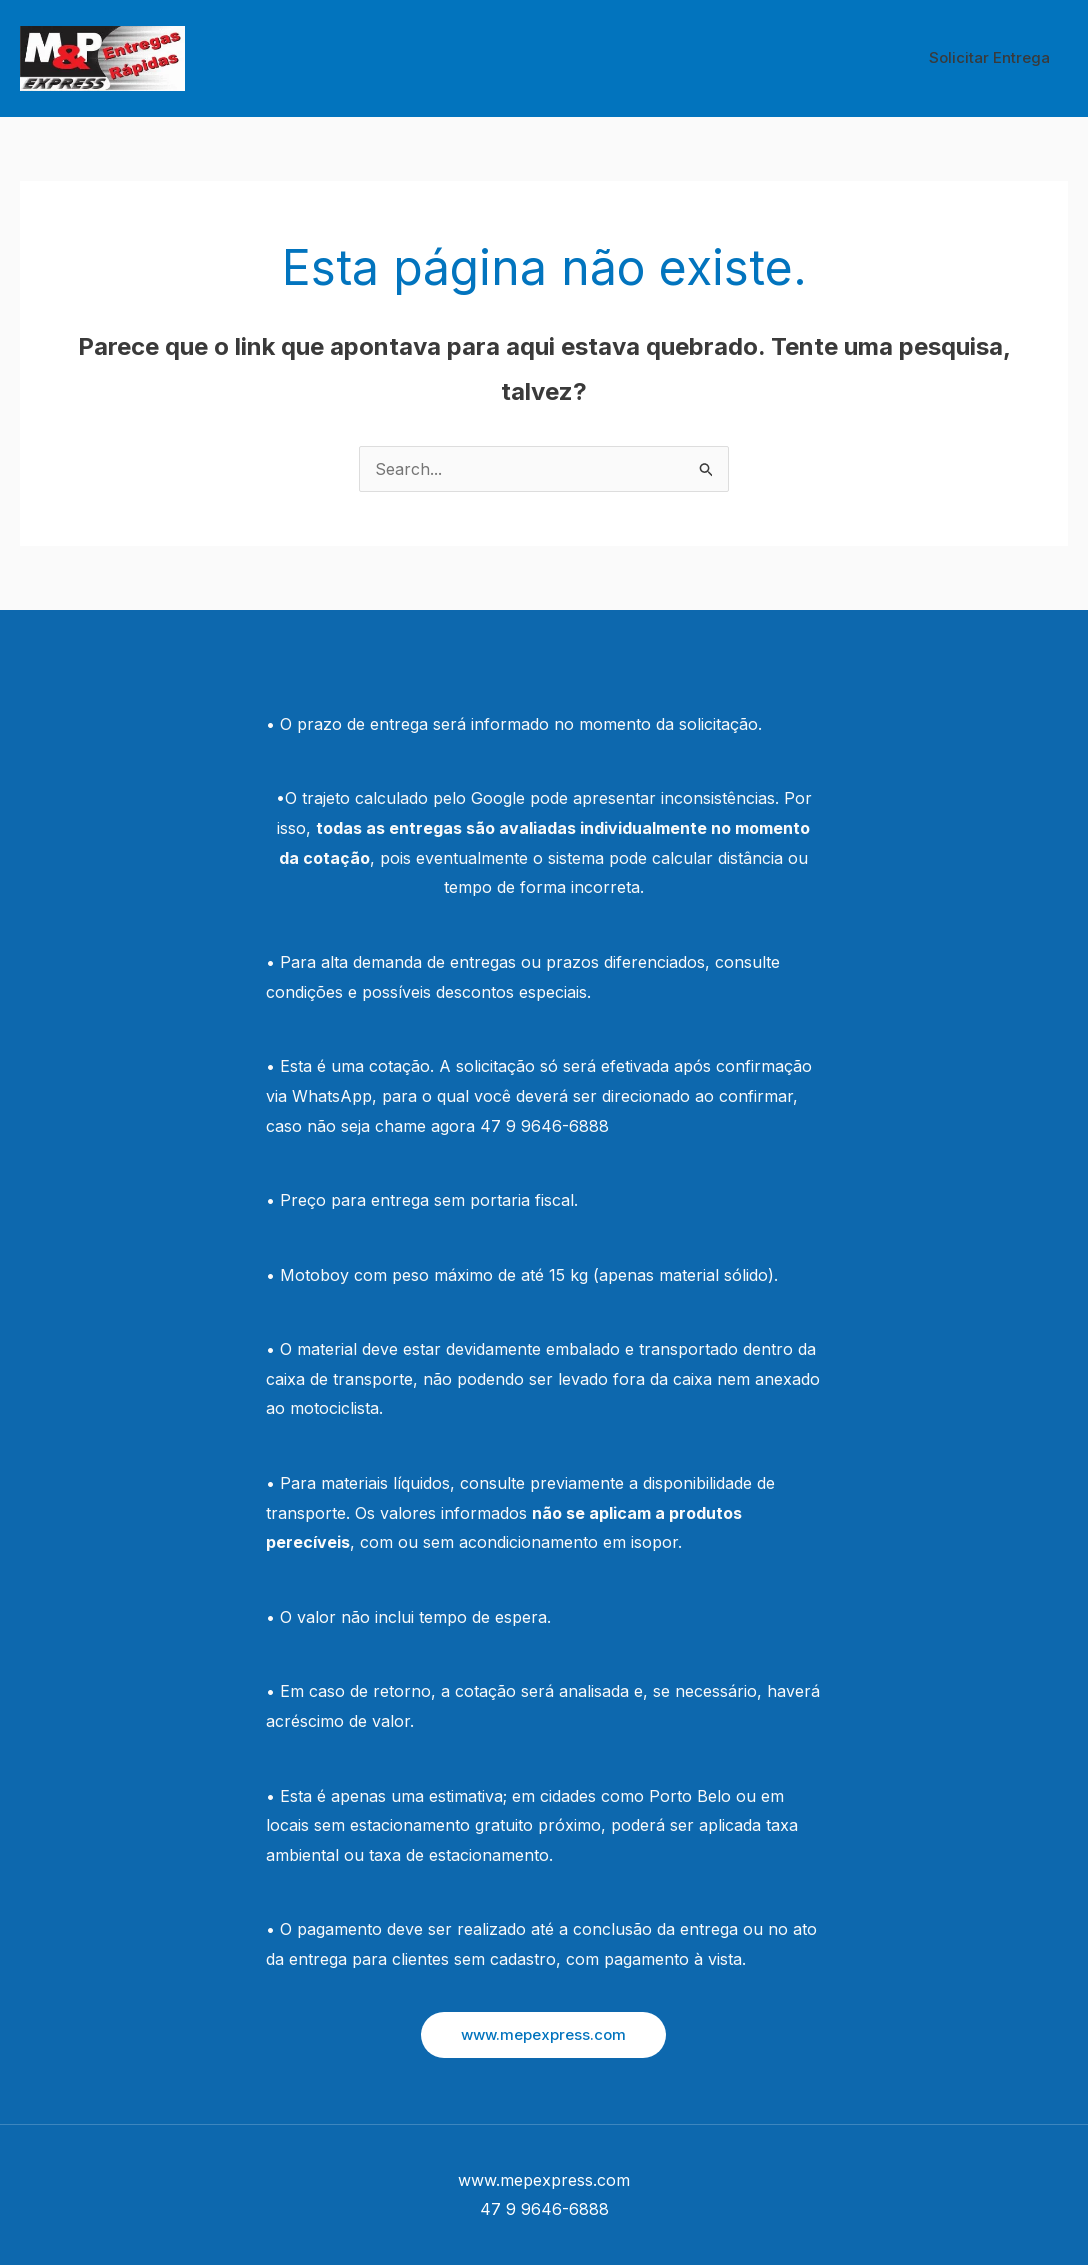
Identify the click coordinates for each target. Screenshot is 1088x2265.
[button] (543, 2035)
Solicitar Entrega (992, 57)
